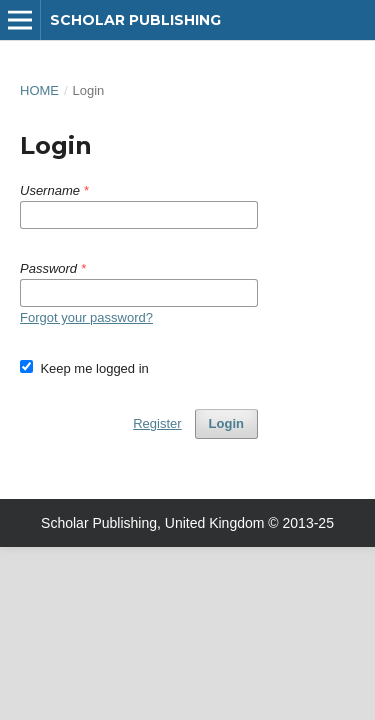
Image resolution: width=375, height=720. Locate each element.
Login (226, 423)
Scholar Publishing (135, 20)
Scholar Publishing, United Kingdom (152, 523)
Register (157, 423)
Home (39, 90)
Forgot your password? (86, 317)
